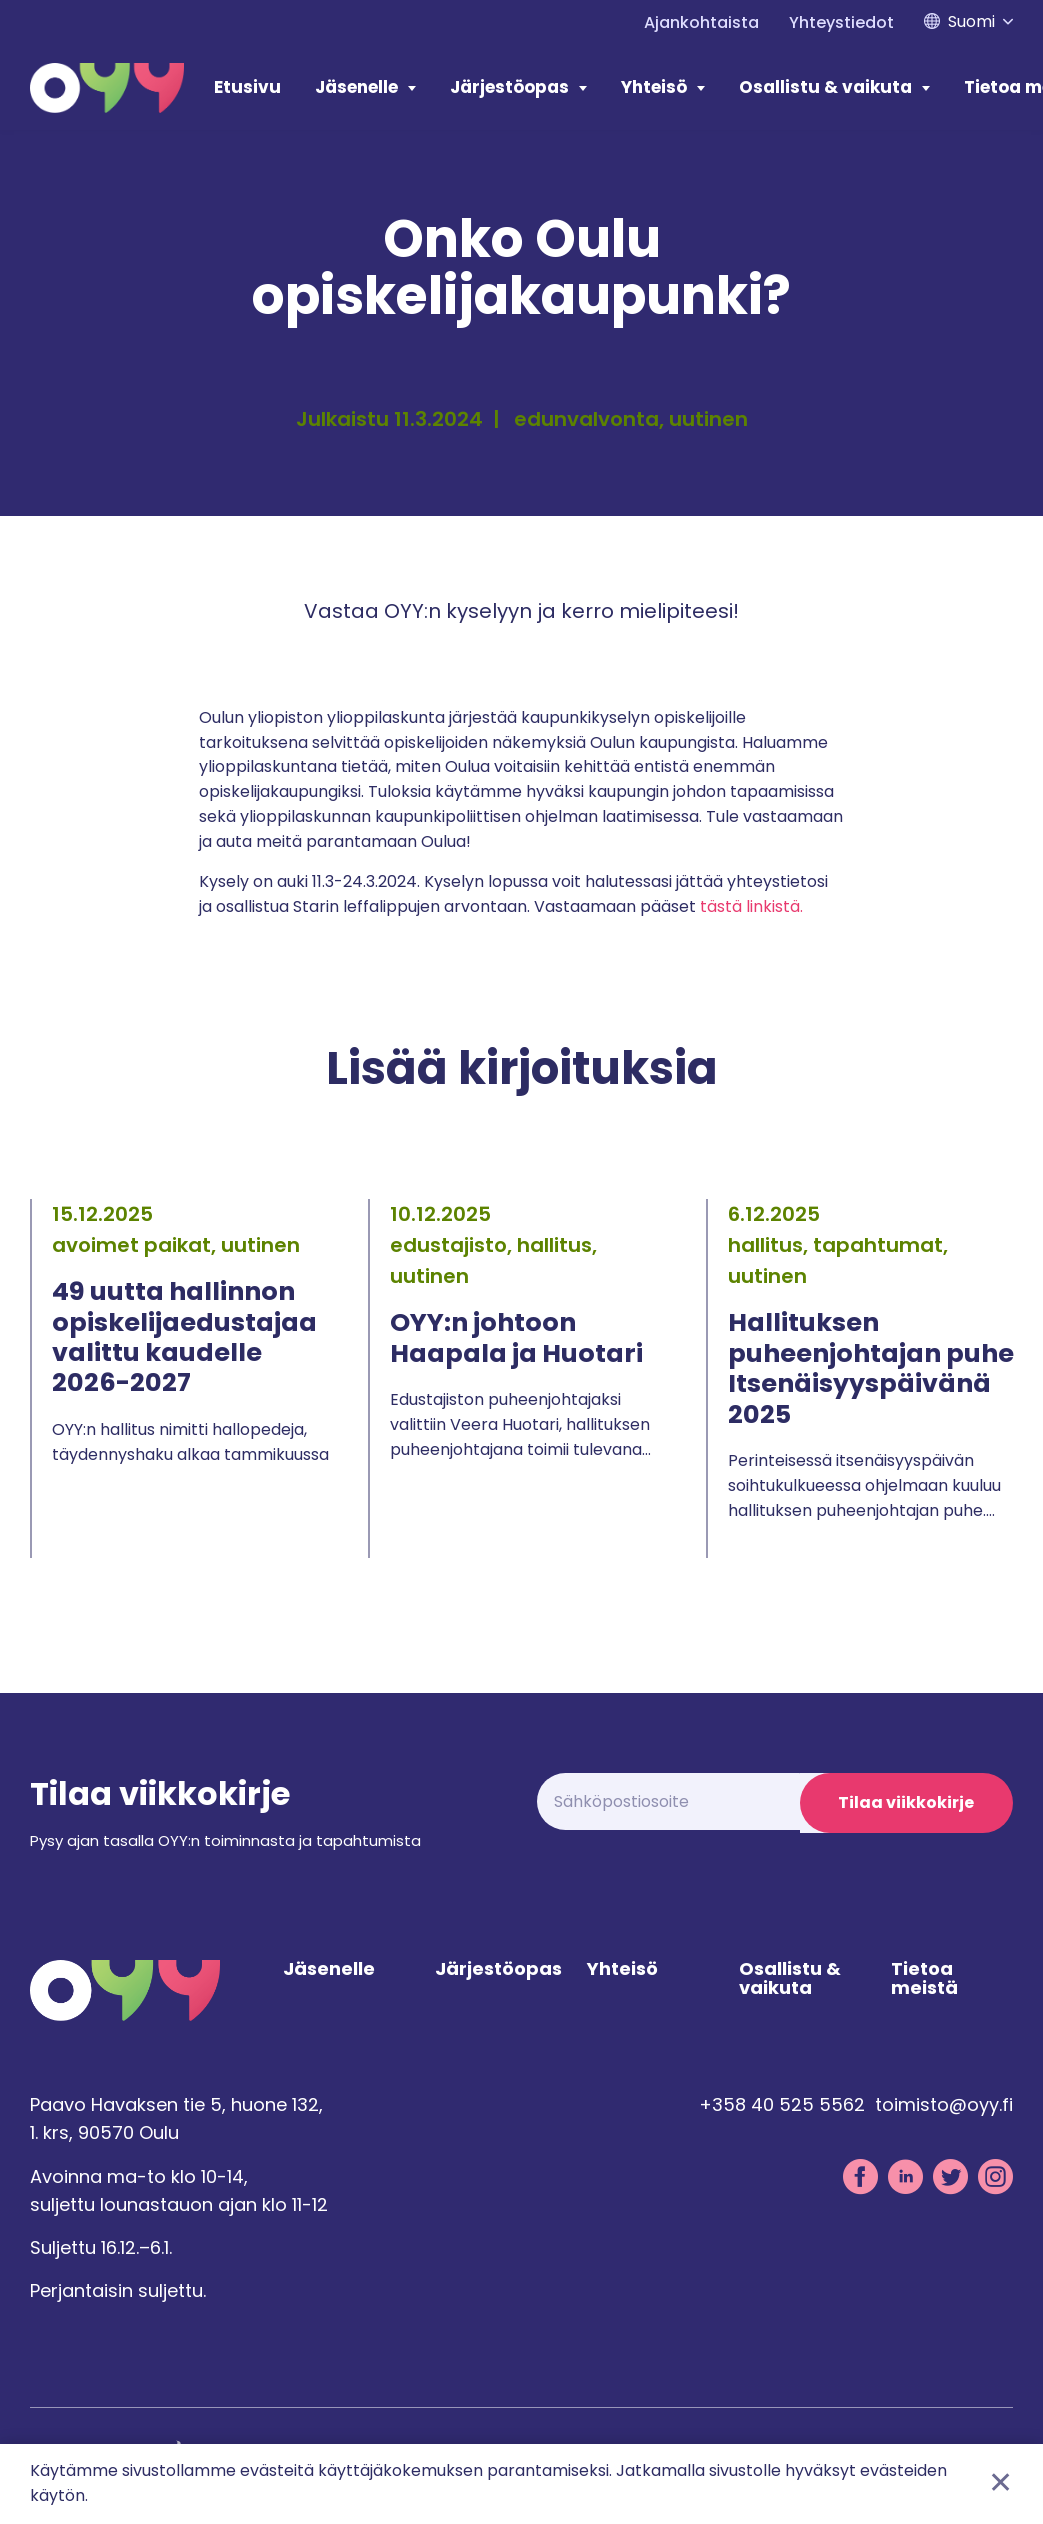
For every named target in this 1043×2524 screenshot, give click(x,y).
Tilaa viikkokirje (905, 1802)
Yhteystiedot (841, 22)
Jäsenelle (356, 87)
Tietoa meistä (924, 1982)
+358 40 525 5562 (782, 2107)
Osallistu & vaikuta (825, 87)
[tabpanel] (184, 1378)
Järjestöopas (509, 87)
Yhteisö (654, 87)
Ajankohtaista (701, 22)
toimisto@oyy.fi (944, 2107)
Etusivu (247, 87)
